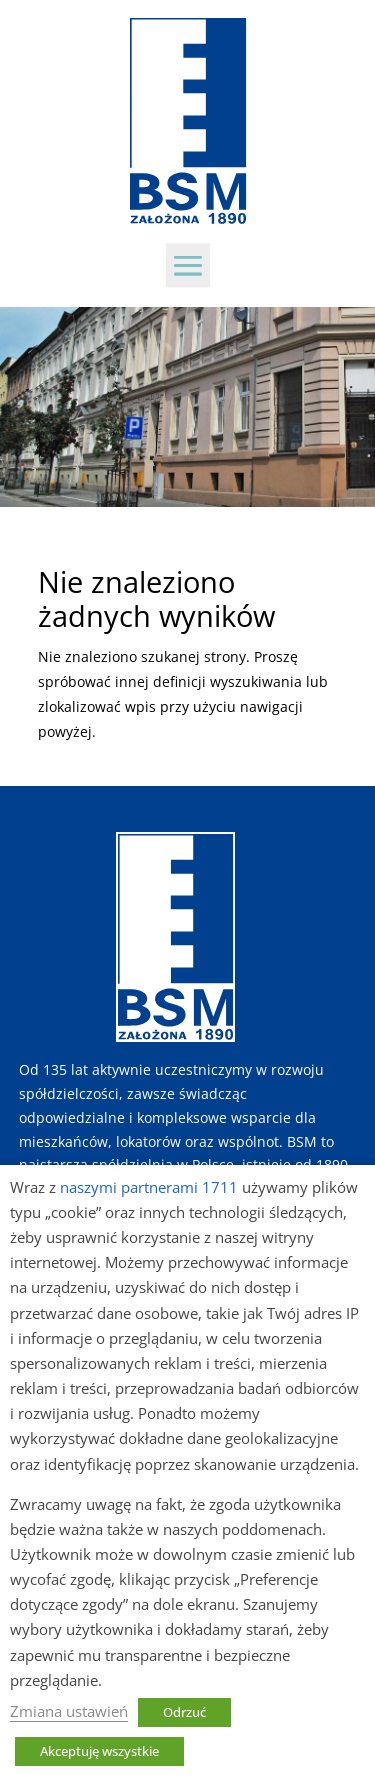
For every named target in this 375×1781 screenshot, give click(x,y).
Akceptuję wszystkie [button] (99, 1751)
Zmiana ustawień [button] (69, 1711)
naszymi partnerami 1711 (149, 1187)
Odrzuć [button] (184, 1712)
